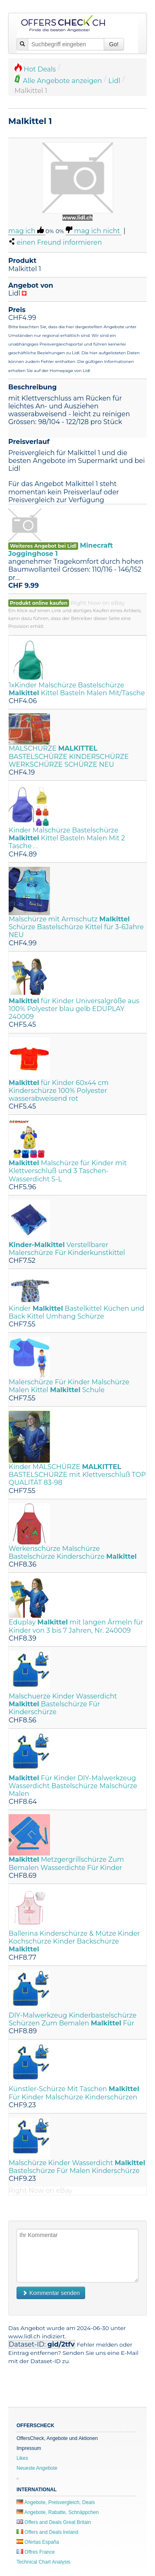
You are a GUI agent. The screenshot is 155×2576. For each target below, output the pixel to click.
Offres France (36, 2552)
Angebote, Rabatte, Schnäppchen (58, 2512)
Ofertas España (38, 2542)
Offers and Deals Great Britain (54, 2522)
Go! (114, 44)
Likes (22, 2458)
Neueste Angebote (37, 2468)
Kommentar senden (51, 2293)
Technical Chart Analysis (43, 2562)
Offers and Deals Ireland (47, 2532)
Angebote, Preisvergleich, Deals (56, 2502)
